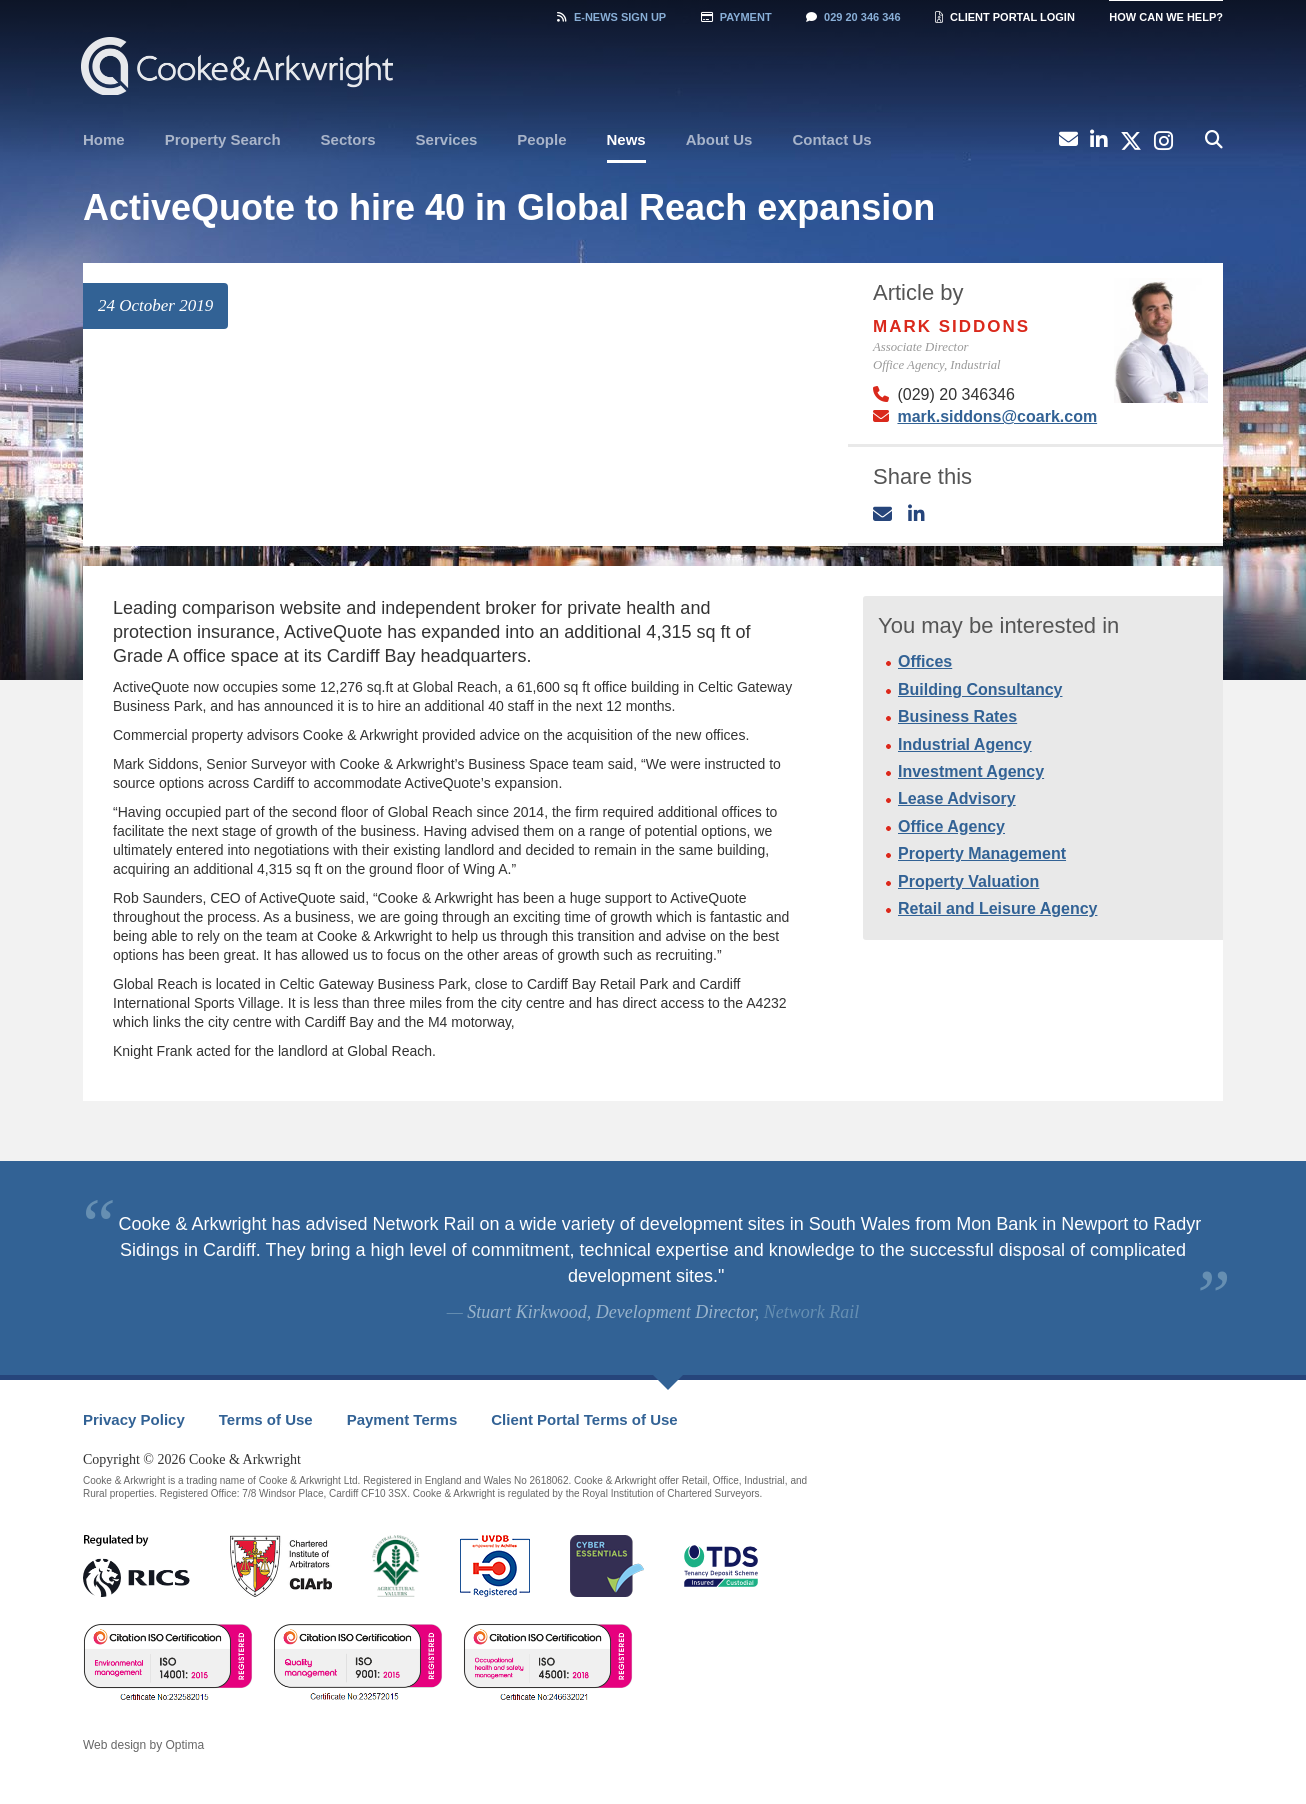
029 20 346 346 (853, 17)
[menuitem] (104, 140)
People (541, 139)
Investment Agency (971, 771)
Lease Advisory (957, 798)
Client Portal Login (1005, 17)
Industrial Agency (965, 744)
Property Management (982, 853)
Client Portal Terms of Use (584, 1419)
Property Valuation (968, 881)
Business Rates (957, 716)
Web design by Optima (143, 1745)
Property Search (223, 139)
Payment (736, 17)
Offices (925, 661)
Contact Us (831, 139)
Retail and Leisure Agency (997, 908)
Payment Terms (402, 1419)
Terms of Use (266, 1419)
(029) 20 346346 (955, 394)
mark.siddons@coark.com (997, 416)
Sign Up (611, 17)
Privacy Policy (134, 1419)
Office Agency (951, 826)
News (626, 139)
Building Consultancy (980, 689)
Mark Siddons (951, 326)
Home (104, 139)
